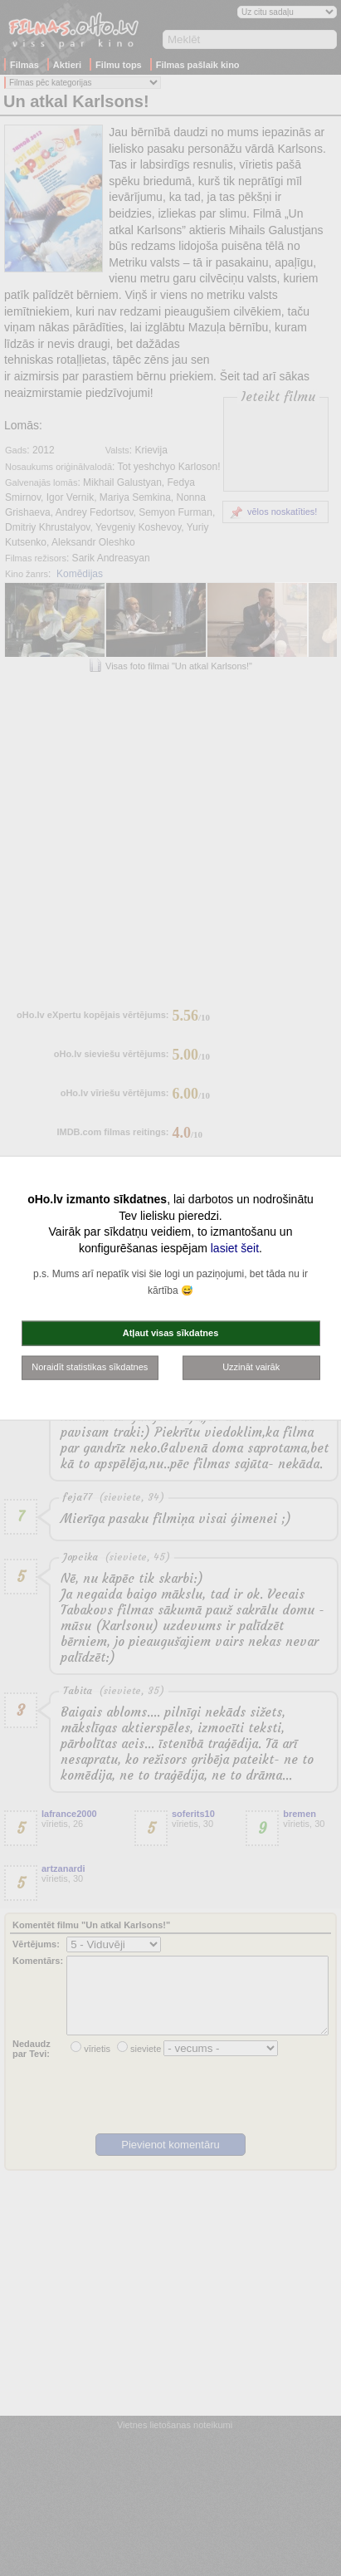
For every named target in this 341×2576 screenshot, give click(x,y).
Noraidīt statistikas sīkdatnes (90, 1367)
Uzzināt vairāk (251, 1367)
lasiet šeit (235, 1247)
